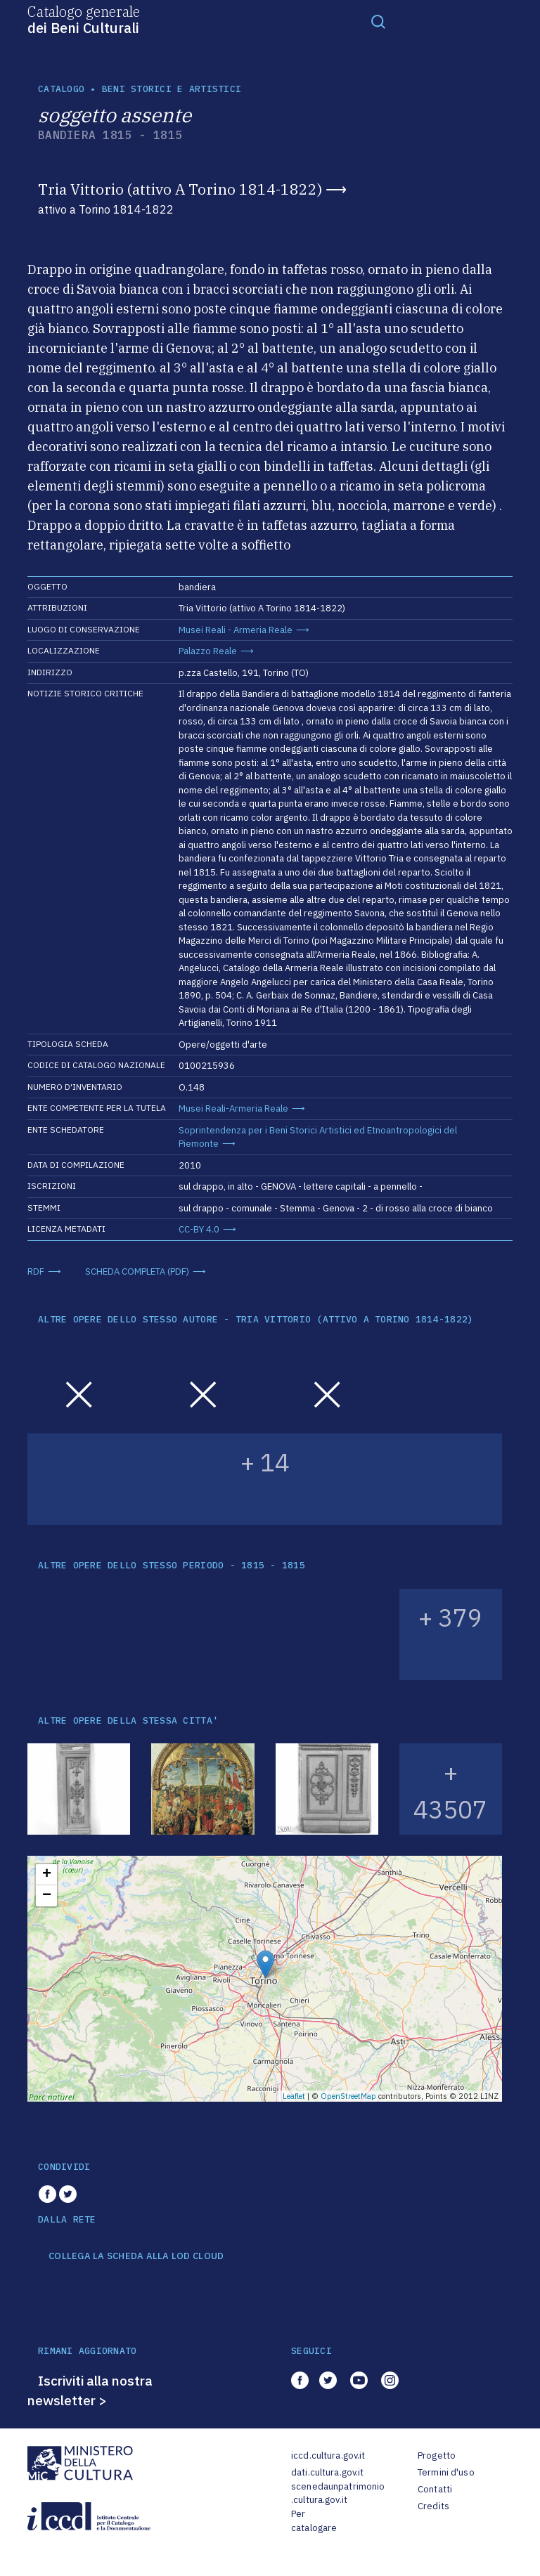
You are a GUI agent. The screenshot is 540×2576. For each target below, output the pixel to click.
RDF (35, 1271)
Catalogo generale (83, 19)
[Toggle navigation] (378, 21)
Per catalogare (314, 2521)
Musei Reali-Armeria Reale (233, 1108)
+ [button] (46, 1874)
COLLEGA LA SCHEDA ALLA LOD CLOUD (136, 2256)
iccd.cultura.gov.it (328, 2455)
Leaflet (294, 2096)
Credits (433, 2506)
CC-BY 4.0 (199, 1229)
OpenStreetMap (348, 2096)
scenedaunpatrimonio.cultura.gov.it (338, 2493)
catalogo (61, 89)
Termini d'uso (446, 2472)
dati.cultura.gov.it (327, 2472)
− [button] (46, 1895)
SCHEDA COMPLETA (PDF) (137, 1271)
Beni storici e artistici (171, 89)
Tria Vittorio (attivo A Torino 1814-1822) (180, 189)
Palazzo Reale (208, 651)
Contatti (435, 2489)
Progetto (437, 2455)
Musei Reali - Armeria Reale (235, 630)
